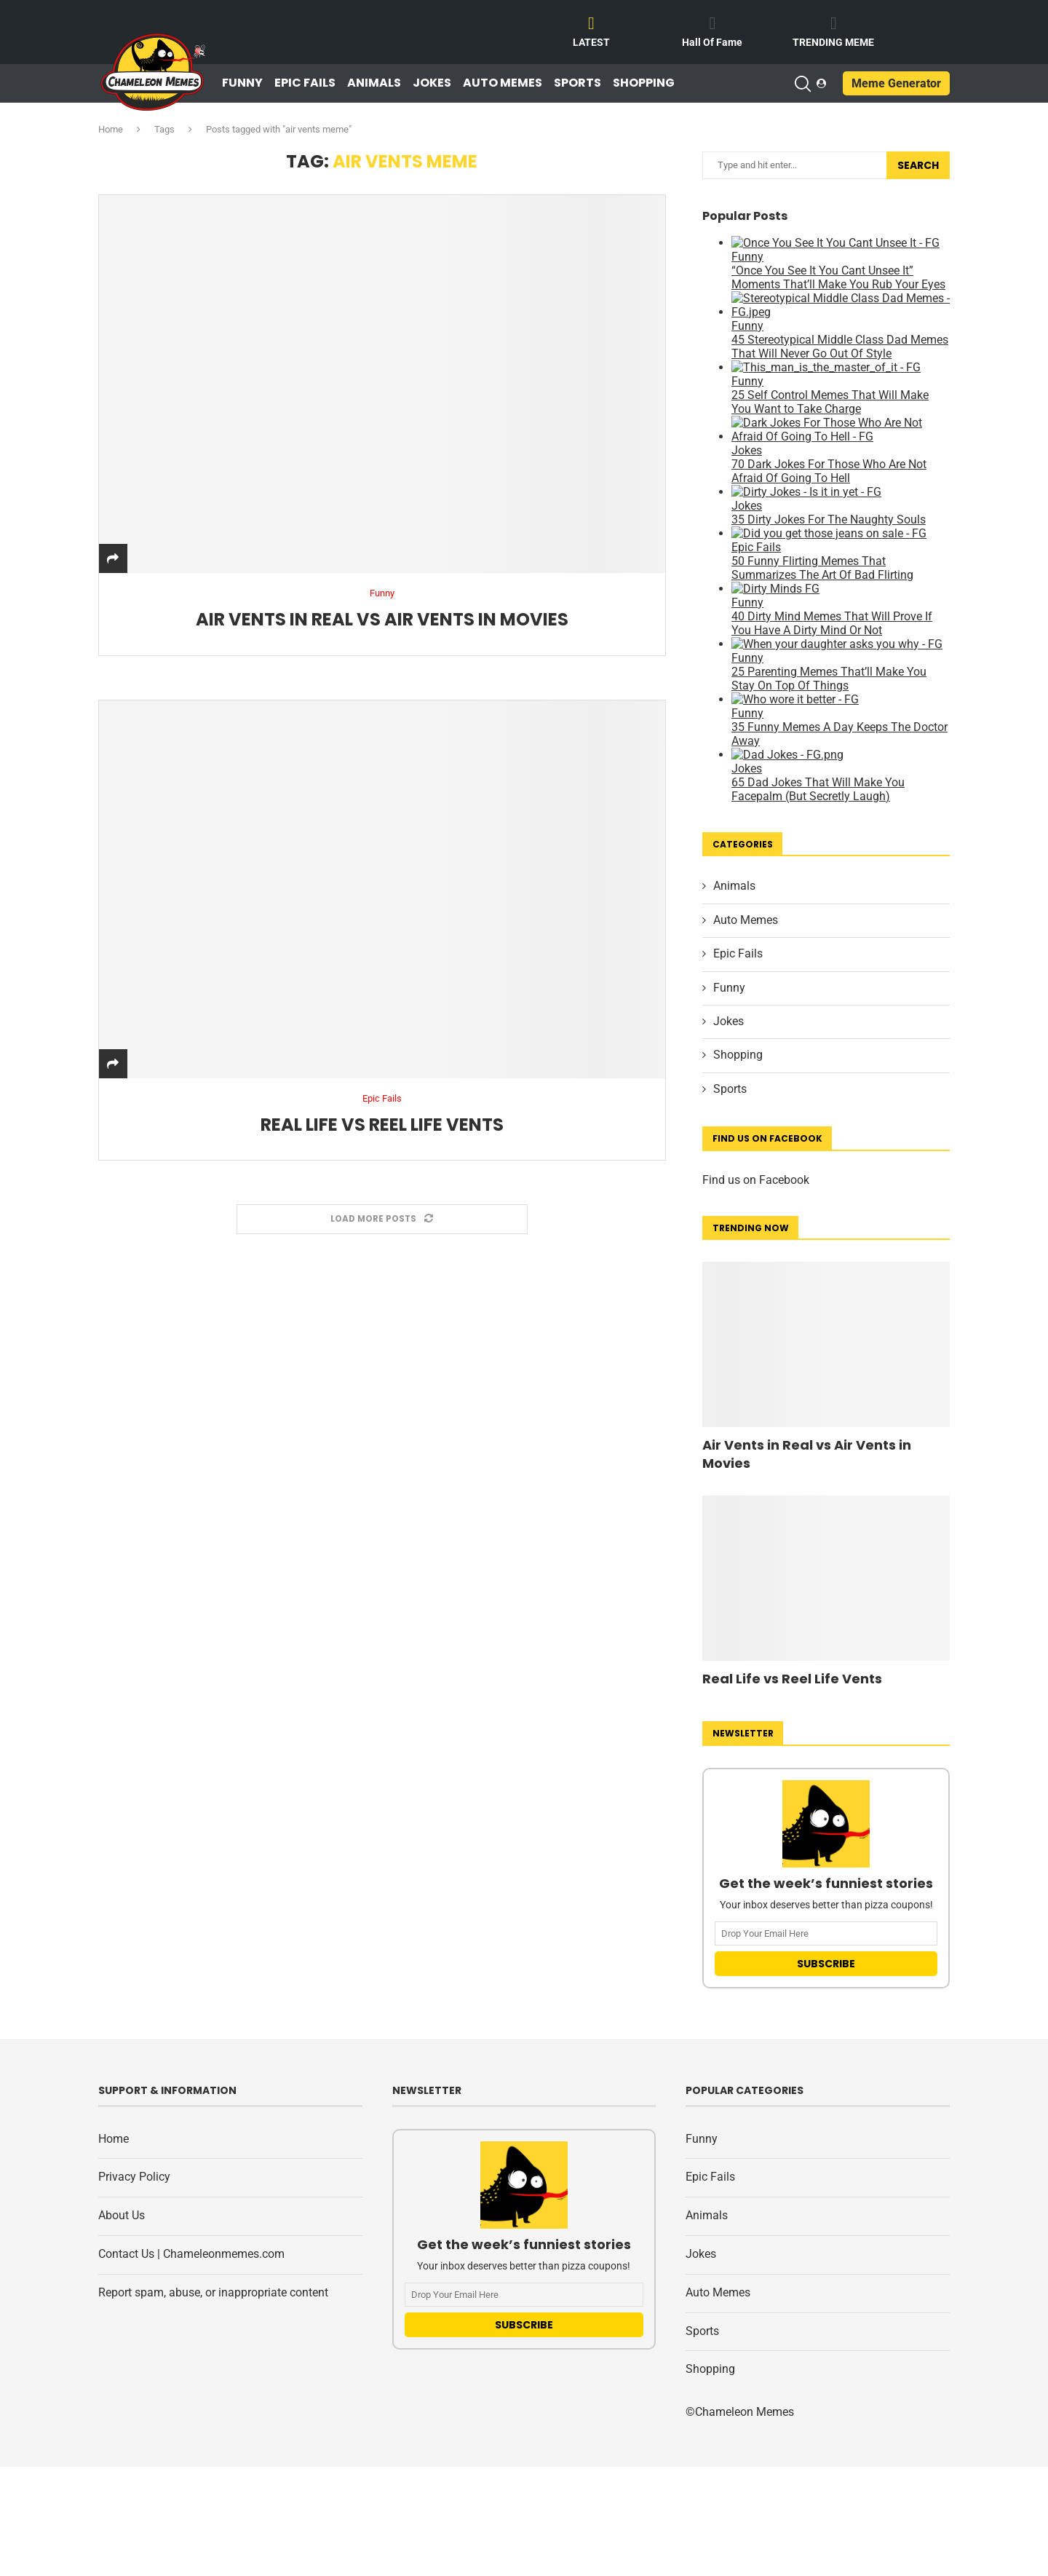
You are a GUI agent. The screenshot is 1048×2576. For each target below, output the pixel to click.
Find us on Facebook (755, 1180)
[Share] (113, 559)
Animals (374, 83)
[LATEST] (591, 23)
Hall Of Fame (712, 42)
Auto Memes (502, 83)
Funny (242, 83)
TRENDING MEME (833, 42)
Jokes (432, 83)
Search (918, 165)
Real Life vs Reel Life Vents (382, 1125)
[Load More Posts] (382, 1220)
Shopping (644, 83)
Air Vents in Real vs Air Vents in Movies (382, 620)
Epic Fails (305, 83)
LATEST (591, 42)
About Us (121, 2215)
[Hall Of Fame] (712, 23)
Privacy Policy (134, 2177)
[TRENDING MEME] (833, 23)
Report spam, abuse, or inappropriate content (213, 2292)
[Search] (802, 83)
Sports (577, 83)
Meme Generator (896, 83)
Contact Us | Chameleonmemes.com (191, 2254)
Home (110, 129)
